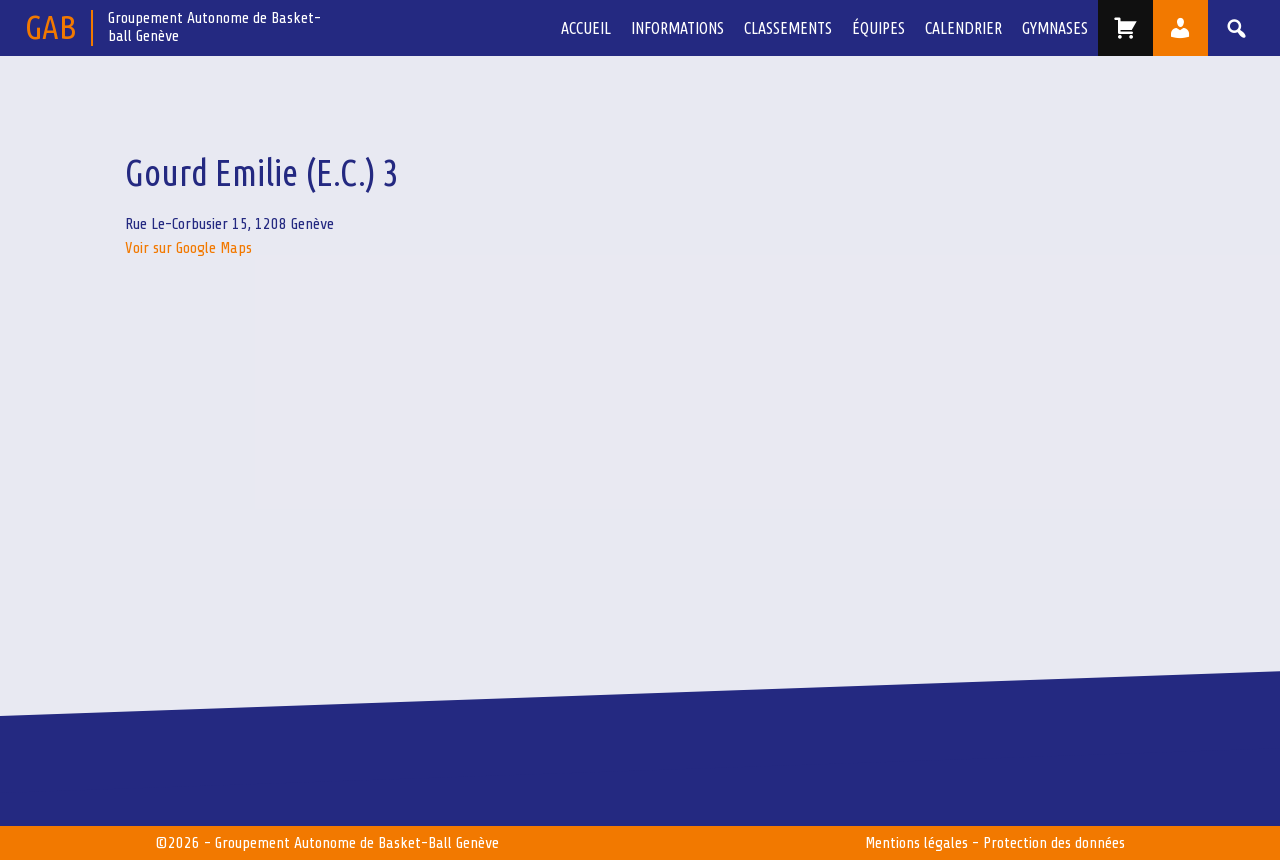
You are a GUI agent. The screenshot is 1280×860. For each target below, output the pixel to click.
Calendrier (963, 28)
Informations (677, 28)
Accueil (586, 28)
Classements (788, 28)
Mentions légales (916, 843)
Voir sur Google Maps (188, 248)
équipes (878, 28)
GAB (50, 26)
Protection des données (1054, 843)
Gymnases (1055, 28)
